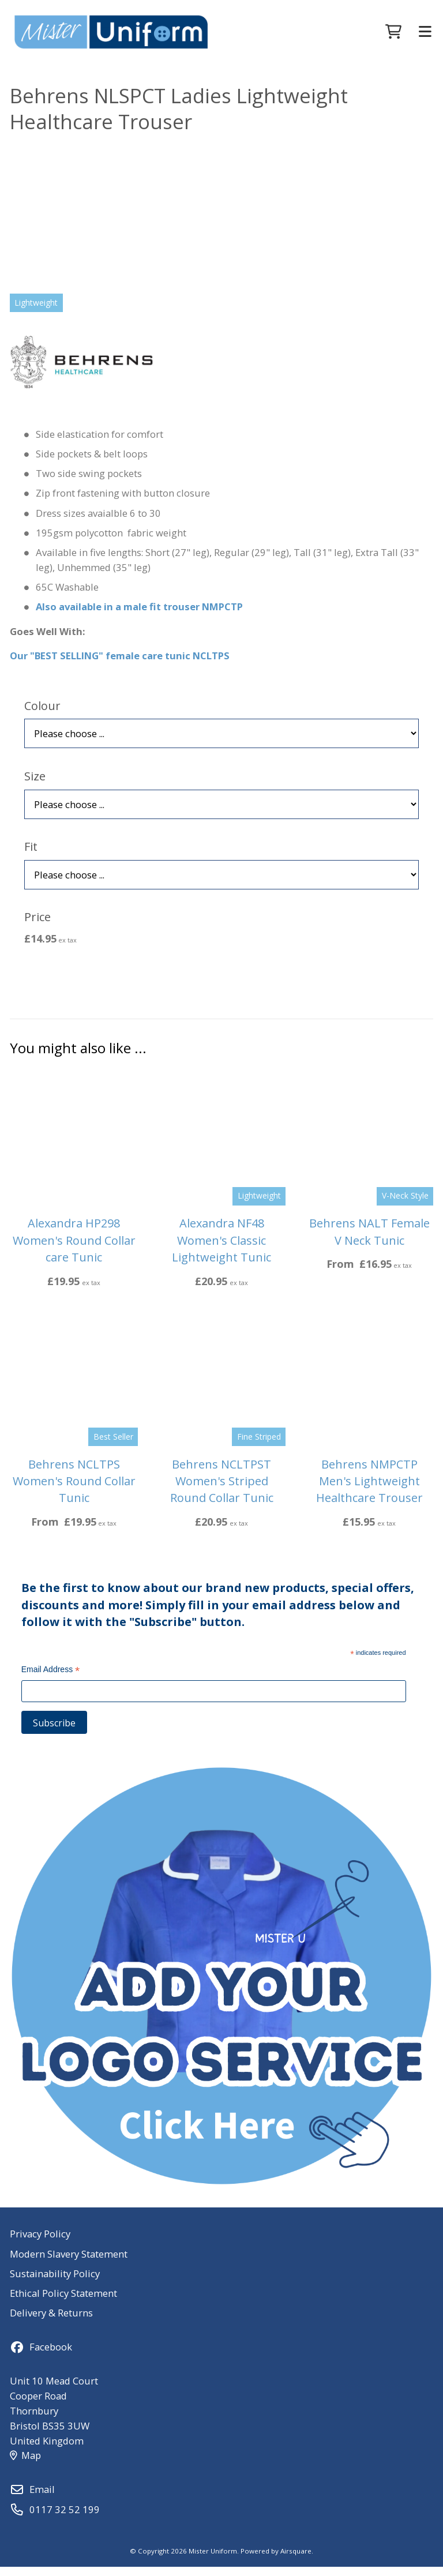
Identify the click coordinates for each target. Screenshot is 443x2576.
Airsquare (295, 2560)
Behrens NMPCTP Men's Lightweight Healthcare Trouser (369, 1490)
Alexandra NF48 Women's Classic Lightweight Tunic (221, 1249)
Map (25, 2464)
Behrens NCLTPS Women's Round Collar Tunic (74, 1490)
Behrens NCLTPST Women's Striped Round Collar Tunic (221, 1490)
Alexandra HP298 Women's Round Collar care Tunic (74, 1249)
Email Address (50, 1680)
